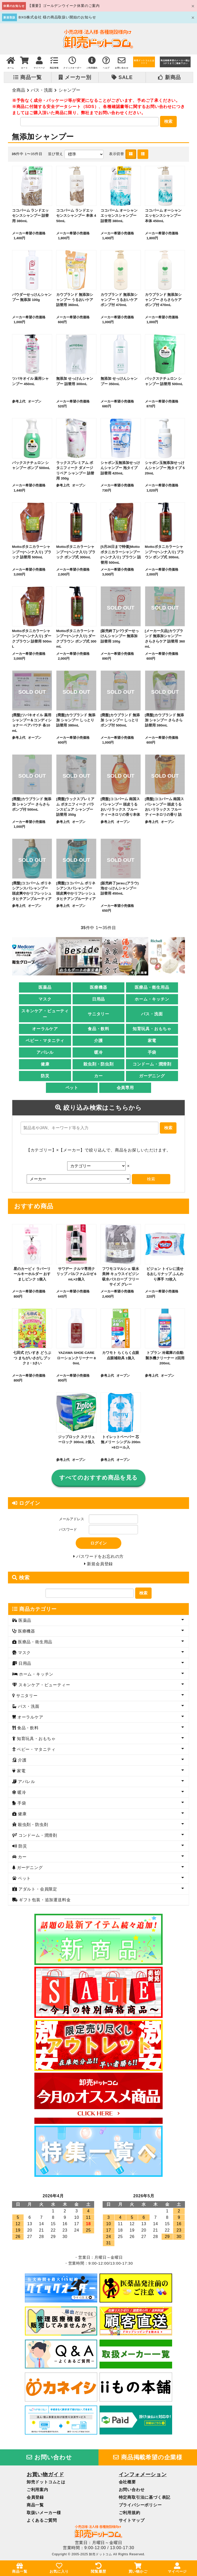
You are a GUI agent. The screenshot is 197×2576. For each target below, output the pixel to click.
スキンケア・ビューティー (45, 1014)
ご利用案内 (37, 2490)
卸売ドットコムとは (46, 2483)
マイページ (177, 2567)
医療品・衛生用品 (152, 988)
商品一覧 (27, 77)
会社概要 (127, 2483)
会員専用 (125, 1088)
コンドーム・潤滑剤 (152, 1064)
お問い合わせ (49, 2458)
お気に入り (59, 2567)
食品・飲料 (98, 1029)
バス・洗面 (42, 90)
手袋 (152, 1053)
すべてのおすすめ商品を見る (98, 1478)
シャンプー (69, 90)
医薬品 (44, 988)
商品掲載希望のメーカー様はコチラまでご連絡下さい (175, 61)
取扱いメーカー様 (44, 2514)
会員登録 (35, 2498)
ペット (71, 1088)
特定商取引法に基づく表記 (145, 2498)
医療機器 (98, 988)
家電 (152, 1041)
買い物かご (138, 2567)
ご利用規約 (129, 2514)
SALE (122, 77)
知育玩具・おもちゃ (152, 1029)
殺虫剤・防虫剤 (98, 1064)
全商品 (18, 90)
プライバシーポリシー (140, 2506)
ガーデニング (152, 1076)
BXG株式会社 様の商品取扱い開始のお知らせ (57, 17)
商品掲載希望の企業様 (147, 2458)
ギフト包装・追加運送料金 (44, 1901)
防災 (45, 1076)
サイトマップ (132, 2521)
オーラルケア (45, 1029)
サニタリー (98, 1014)
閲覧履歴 (98, 2567)
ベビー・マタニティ (45, 1041)
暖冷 (98, 1053)
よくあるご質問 (42, 2521)
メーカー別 (74, 77)
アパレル (45, 1053)
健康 (45, 1064)
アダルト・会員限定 (37, 1890)
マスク (44, 999)
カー (98, 1076)
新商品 (169, 77)
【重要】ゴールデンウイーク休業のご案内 (64, 6)
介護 (98, 1041)
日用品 (98, 999)
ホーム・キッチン (152, 999)
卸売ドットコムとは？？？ (144, 61)
